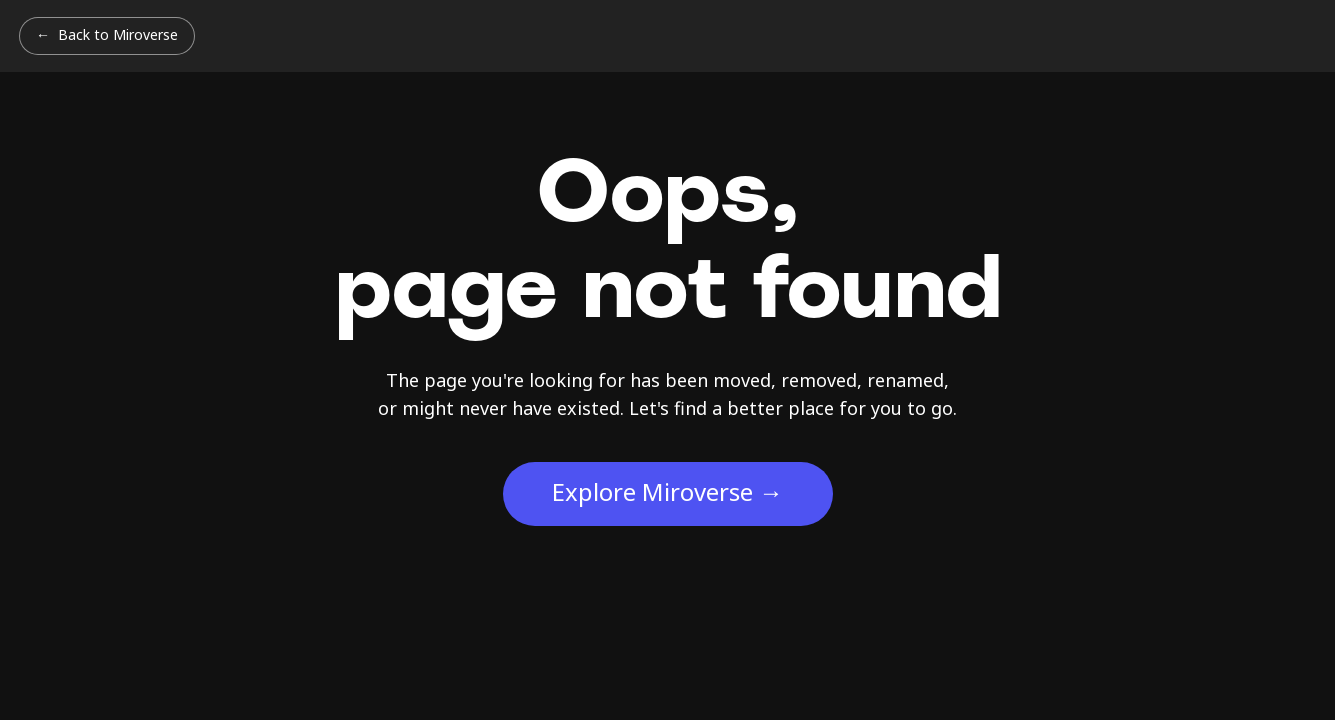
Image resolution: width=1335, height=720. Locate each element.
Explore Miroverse (667, 491)
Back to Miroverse (118, 34)
